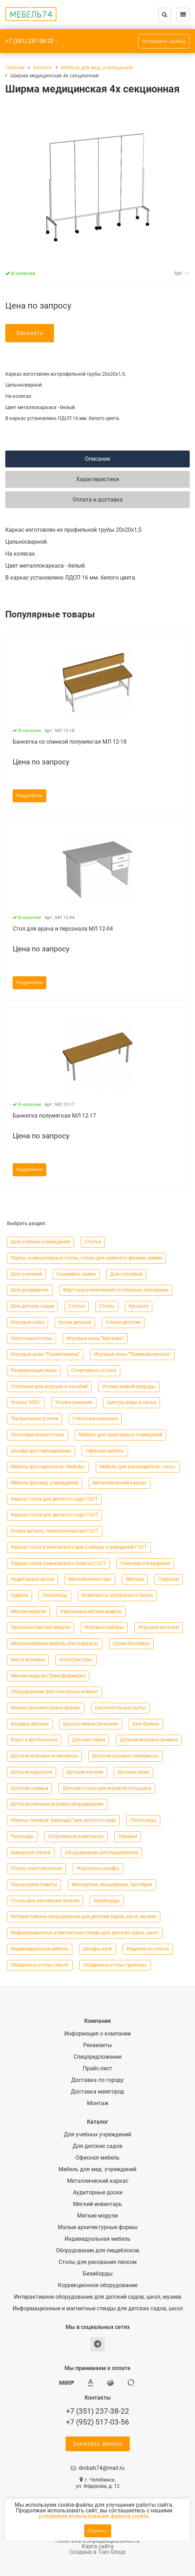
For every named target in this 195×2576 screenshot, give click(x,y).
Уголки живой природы (129, 1387)
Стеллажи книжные (95, 1419)
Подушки (168, 1579)
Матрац (135, 1579)
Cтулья (93, 1242)
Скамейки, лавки (76, 1274)
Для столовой (126, 1274)
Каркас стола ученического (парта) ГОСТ (58, 1563)
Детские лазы (133, 1772)
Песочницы (143, 1820)
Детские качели (85, 1772)
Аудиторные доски (32, 1579)
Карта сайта (98, 2546)
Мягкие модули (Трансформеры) (48, 1676)
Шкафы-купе (97, 1949)
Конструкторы (76, 1660)
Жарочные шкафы (97, 1868)
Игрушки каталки (158, 1627)
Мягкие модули (28, 1611)
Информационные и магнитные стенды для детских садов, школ (85, 1933)
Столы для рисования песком (45, 1901)
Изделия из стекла (148, 1949)
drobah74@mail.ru (102, 2468)
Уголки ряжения (74, 1402)
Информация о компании (97, 2034)
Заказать (29, 333)
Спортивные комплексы (76, 1836)
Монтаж (97, 2103)
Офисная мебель (105, 1451)
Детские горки (88, 1740)
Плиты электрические (36, 1868)
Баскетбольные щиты (120, 1708)
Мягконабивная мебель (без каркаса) (55, 1643)
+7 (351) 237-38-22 (29, 41)
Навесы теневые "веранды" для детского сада (63, 1820)
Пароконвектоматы (34, 1885)
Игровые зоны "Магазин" (95, 1338)
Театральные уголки (34, 1419)
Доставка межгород (97, 2092)
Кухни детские (75, 1322)
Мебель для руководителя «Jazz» (138, 1467)
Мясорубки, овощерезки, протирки (112, 1885)
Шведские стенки (31, 1853)
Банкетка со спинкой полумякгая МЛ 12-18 (70, 741)
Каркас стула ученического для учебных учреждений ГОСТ (79, 1547)
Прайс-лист (97, 2068)
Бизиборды (107, 1901)
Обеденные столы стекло (40, 1965)
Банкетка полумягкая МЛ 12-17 (54, 1115)
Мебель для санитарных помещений (120, 1435)
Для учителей (26, 1274)
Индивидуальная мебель (39, 1949)
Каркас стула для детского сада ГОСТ (54, 1499)
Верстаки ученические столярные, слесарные (115, 1290)
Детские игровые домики (149, 1740)
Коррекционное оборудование (97, 2285)
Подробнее (29, 796)
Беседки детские (30, 1724)
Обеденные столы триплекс (115, 1965)
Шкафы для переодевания (41, 1451)
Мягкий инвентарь (90, 1579)
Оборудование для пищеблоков (101, 1853)
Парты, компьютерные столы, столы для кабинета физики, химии (86, 1258)
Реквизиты (97, 2045)
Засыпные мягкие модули (40, 1627)
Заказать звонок (98, 2443)
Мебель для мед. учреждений (44, 1483)
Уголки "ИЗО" (26, 1402)
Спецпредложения (98, 2057)
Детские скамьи (29, 1788)
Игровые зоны (27, 1322)
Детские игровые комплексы (44, 1756)
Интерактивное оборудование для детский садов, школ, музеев (83, 1917)
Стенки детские (123, 1322)
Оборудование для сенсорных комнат (54, 1692)
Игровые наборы (104, 1627)
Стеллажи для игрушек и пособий (49, 1387)
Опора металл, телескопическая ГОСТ (55, 1531)
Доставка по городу (97, 2080)
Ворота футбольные (34, 1740)
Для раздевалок (30, 1290)
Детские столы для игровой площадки (106, 1788)
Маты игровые (28, 1660)
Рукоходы (22, 1836)
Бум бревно (146, 1724)
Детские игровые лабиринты (125, 1756)
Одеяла (19, 1595)
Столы (106, 1306)
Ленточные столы (31, 1338)
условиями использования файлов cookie (93, 2516)
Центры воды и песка (131, 1402)
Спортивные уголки (93, 1370)
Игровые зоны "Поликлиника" (45, 1354)
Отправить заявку (164, 41)
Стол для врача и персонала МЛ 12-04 (63, 928)
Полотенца (54, 1595)
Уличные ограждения (145, 1563)
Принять (98, 2530)
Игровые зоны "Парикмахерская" (132, 1354)
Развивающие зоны (34, 1370)
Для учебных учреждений (40, 1242)
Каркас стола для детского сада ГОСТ (54, 1515)
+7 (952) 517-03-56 (97, 2422)
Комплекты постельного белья (117, 1595)
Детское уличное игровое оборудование (57, 1804)
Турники (127, 1836)
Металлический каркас (120, 1483)
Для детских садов (32, 1306)
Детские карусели (31, 1772)
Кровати (138, 1306)
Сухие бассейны (131, 1643)
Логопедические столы (37, 1435)
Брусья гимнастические (90, 1724)
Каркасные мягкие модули (91, 1611)
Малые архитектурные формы (46, 1708)
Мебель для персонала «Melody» (48, 1467)
